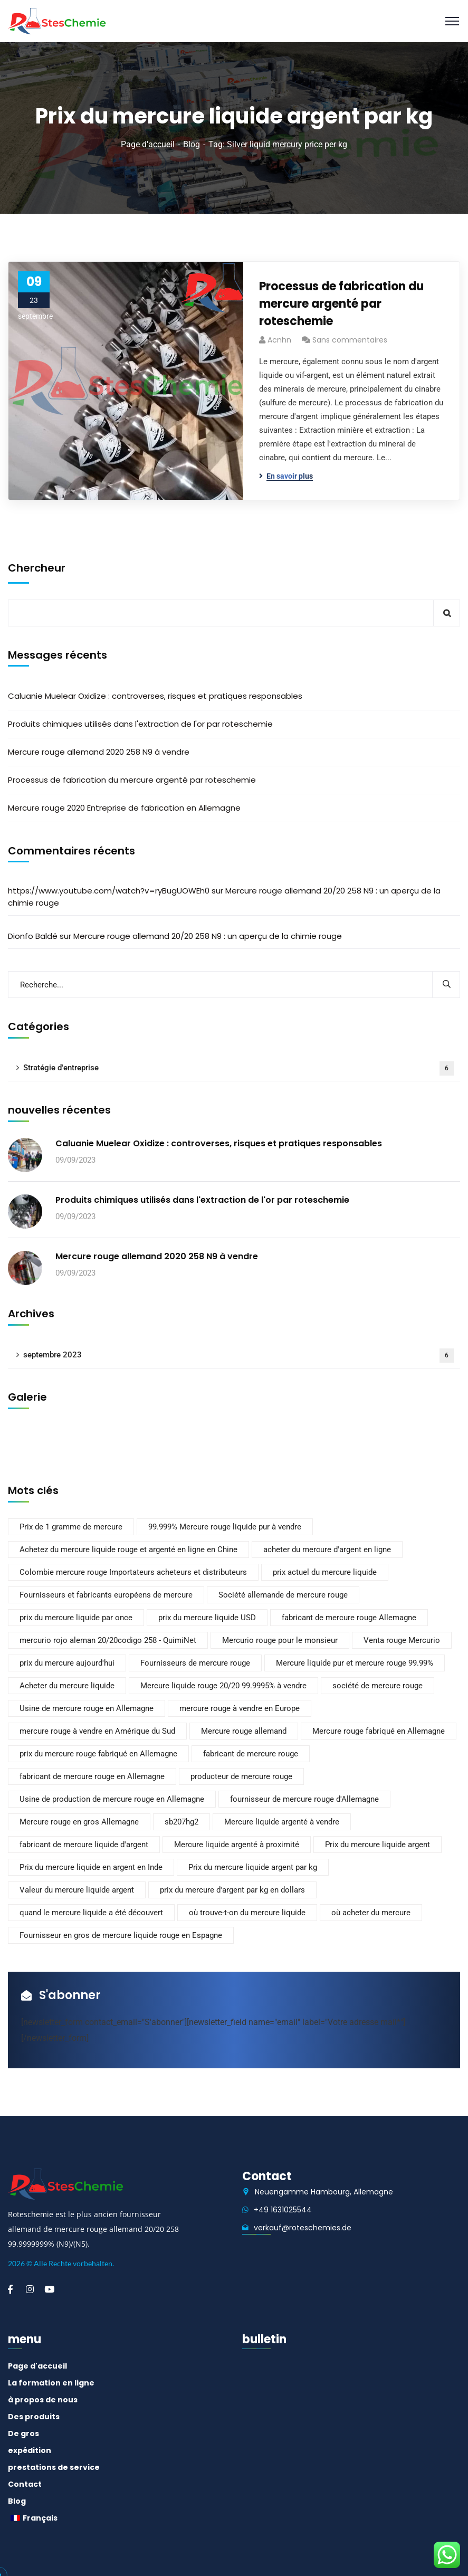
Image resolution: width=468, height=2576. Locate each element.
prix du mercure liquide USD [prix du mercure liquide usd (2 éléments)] (207, 1617)
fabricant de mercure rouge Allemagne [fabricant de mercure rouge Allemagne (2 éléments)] (349, 1617)
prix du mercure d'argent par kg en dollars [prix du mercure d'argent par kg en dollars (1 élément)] (232, 1890)
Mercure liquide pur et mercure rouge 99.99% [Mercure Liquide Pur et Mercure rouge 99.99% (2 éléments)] (354, 1663)
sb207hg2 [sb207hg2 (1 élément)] (181, 1822)
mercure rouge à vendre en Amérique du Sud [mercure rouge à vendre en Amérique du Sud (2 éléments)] (97, 1731)
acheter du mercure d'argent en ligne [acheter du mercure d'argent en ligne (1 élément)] (327, 1549)
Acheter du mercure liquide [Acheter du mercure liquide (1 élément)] (67, 1685)
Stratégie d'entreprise (238, 1068)
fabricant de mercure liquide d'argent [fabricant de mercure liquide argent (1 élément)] (84, 1844)
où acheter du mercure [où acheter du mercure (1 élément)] (370, 1912)
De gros (23, 2433)
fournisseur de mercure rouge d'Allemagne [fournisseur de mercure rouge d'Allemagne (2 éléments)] (304, 1799)
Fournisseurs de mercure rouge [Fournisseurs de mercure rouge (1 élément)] (195, 1663)
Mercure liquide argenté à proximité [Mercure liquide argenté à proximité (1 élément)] (236, 1844)
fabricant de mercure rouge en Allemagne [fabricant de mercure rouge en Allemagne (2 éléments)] (92, 1776)
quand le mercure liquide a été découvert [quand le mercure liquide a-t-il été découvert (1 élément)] (91, 1912)
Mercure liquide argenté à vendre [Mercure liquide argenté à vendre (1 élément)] (281, 1822)
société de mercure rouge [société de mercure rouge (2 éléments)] (377, 1685)
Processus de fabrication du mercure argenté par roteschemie (341, 303)
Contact (25, 2484)
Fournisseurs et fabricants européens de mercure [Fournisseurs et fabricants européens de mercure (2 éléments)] (106, 1595)
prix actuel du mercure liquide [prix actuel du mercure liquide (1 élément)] (325, 1572)
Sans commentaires (349, 340)
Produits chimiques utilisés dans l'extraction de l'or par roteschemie (140, 723)
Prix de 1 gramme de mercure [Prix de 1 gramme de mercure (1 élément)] (71, 1527)
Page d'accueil (148, 144)
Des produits (34, 2416)
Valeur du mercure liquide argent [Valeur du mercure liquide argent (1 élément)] (77, 1890)
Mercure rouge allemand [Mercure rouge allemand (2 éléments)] (243, 1731)
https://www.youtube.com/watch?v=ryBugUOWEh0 (108, 890)
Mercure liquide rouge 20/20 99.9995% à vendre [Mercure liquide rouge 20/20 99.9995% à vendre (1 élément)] (223, 1685)
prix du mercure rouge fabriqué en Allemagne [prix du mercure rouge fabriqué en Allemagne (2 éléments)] (98, 1753)
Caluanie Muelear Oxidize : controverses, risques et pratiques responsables (155, 695)
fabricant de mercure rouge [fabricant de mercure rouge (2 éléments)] (250, 1753)
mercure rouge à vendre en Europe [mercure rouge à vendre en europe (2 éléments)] (239, 1708)
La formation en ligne (51, 2383)
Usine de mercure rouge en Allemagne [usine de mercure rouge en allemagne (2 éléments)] (87, 1708)
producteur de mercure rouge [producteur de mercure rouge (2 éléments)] (241, 1776)
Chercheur (36, 567)
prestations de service (54, 2467)
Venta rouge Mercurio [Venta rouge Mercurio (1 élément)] (402, 1640)
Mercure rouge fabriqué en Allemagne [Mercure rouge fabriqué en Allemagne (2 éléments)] (378, 1731)
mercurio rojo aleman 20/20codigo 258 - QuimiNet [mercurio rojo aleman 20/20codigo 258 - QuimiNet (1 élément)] (108, 1640)
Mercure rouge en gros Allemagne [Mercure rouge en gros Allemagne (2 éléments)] (79, 1822)
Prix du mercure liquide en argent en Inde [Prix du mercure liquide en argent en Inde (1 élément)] (91, 1867)
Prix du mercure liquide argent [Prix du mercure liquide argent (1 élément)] (377, 1844)
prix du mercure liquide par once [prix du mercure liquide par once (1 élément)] (76, 1617)
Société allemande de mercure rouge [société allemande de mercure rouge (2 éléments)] (283, 1595)
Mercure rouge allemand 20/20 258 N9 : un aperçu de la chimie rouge (207, 936)
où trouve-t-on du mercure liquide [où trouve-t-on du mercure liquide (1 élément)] (247, 1912)
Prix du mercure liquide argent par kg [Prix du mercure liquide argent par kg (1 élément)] (252, 1867)
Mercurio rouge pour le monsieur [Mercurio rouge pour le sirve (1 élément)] (280, 1640)
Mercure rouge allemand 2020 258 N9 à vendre (98, 751)
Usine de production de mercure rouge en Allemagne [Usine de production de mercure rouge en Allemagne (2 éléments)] (112, 1799)
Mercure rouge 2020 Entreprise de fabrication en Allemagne (124, 807)
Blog (191, 144)
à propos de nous (43, 2399)
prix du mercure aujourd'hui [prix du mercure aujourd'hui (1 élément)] (67, 1663)
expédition (29, 2450)
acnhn (279, 340)
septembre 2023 (238, 1355)
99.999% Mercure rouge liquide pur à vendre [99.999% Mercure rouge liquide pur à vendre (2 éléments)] (224, 1527)
